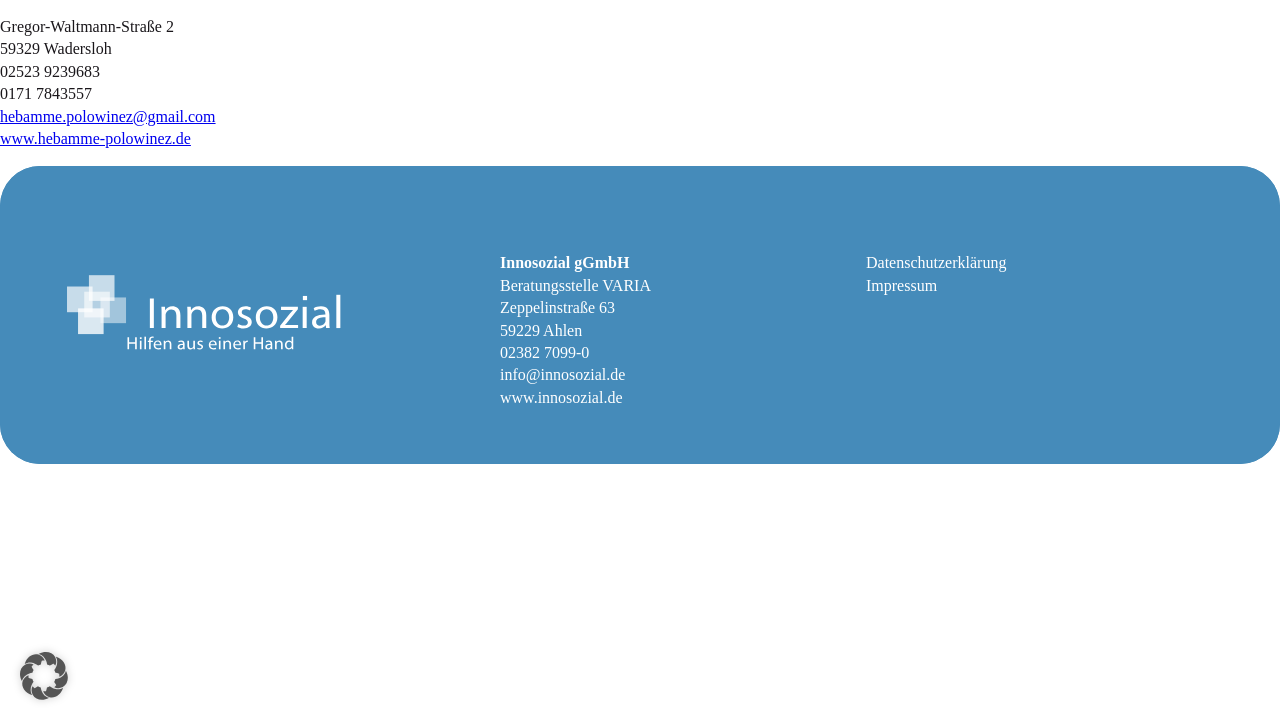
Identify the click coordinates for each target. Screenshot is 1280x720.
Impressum (901, 285)
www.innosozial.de (561, 397)
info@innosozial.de (562, 374)
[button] (44, 676)
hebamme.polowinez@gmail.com (108, 116)
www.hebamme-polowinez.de (95, 138)
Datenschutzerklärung (936, 262)
